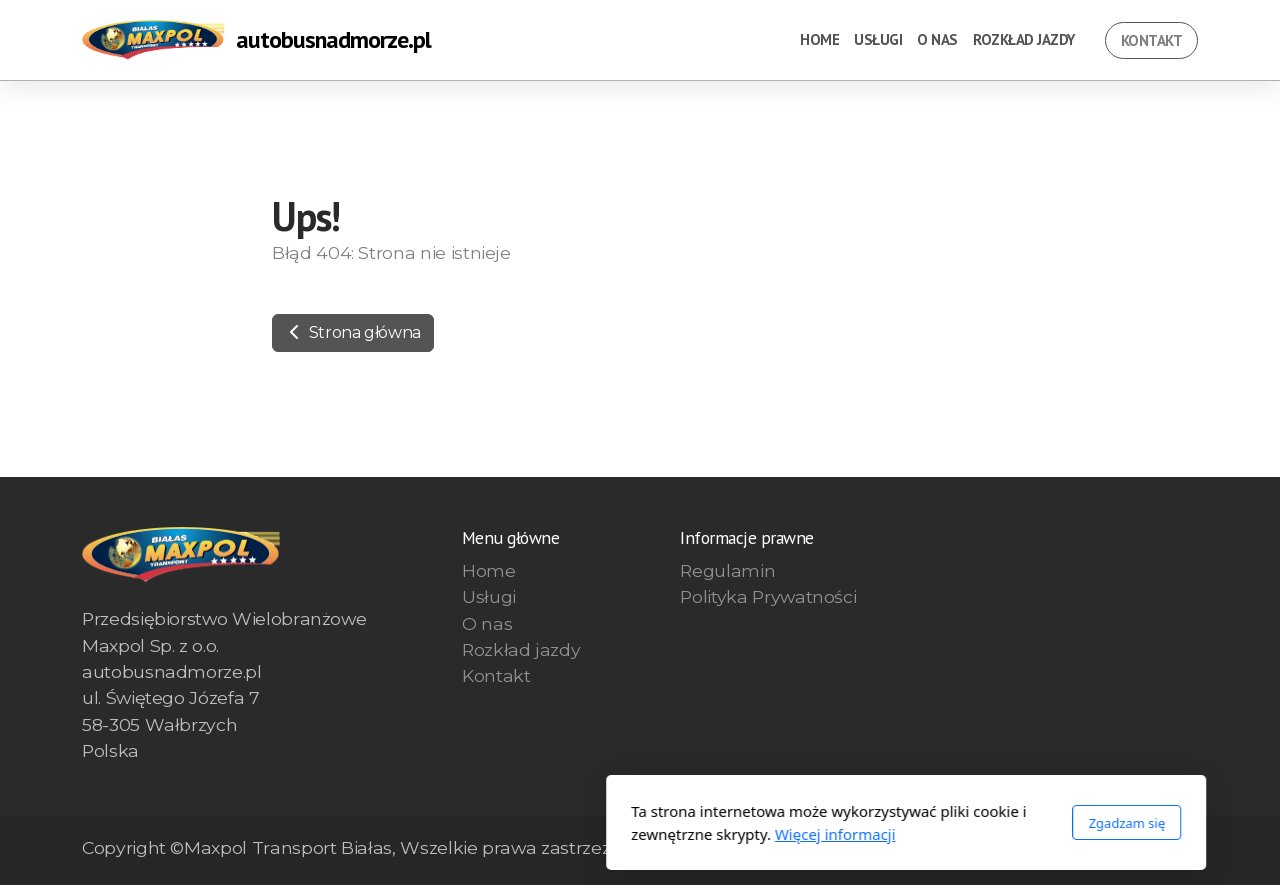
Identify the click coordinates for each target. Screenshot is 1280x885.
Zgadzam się (860, 823)
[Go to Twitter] (1153, 850)
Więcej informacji (569, 834)
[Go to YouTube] (1183, 850)
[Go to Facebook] (1123, 850)
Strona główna (353, 332)
